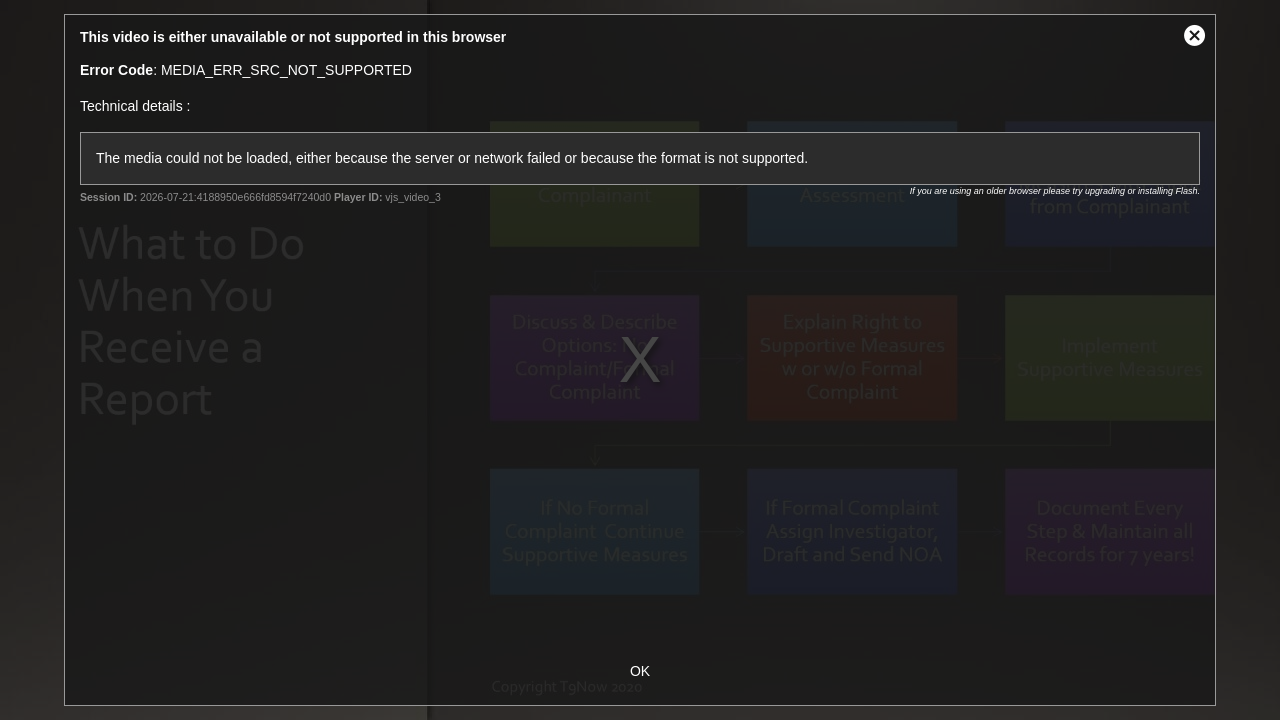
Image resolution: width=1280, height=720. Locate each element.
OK (640, 671)
